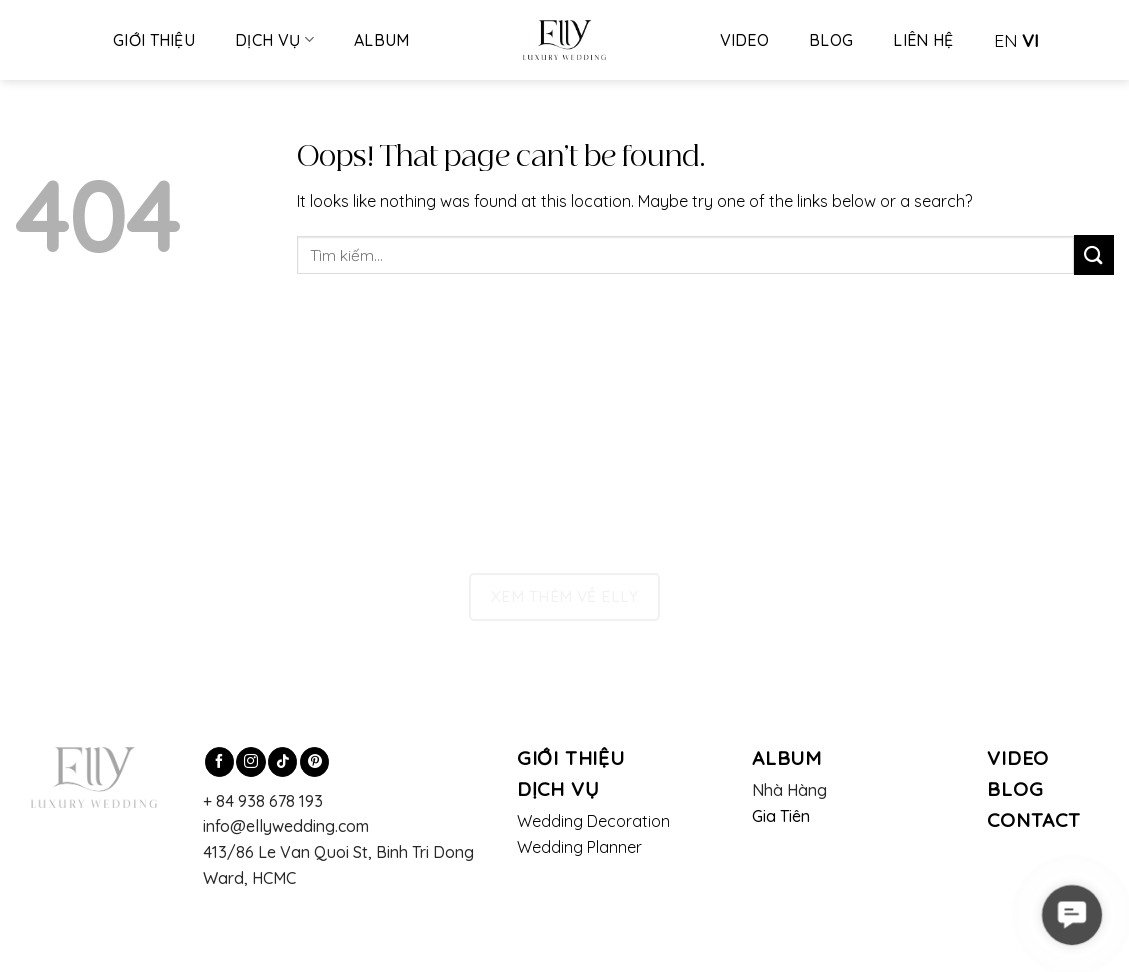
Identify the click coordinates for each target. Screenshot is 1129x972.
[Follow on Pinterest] (314, 762)
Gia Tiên (781, 816)
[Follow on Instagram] (250, 762)
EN (1006, 40)
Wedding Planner (579, 847)
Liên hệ (923, 40)
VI (1030, 40)
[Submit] (1094, 254)
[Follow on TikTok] (282, 762)
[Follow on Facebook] (219, 762)
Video (745, 40)
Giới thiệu (154, 40)
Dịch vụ (274, 40)
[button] (1072, 915)
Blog (831, 40)
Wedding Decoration (593, 821)
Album (382, 40)
